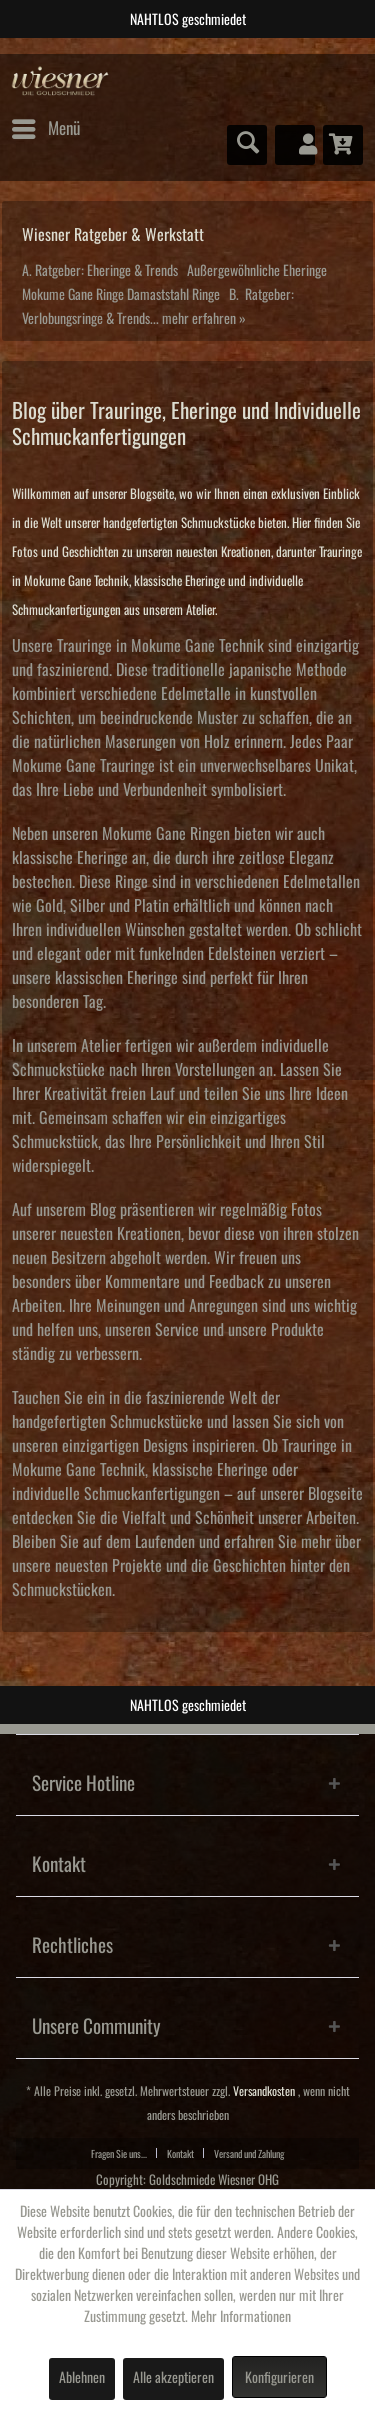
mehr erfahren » (204, 319)
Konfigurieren (279, 2378)
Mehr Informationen (241, 2317)
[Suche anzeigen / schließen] (247, 145)
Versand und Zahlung (249, 2154)
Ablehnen (82, 2378)
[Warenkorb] (343, 145)
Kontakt (180, 2154)
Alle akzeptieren (173, 2378)
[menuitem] (45, 129)
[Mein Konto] (295, 145)
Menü (46, 125)
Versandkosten (264, 2091)
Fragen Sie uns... (119, 2154)
